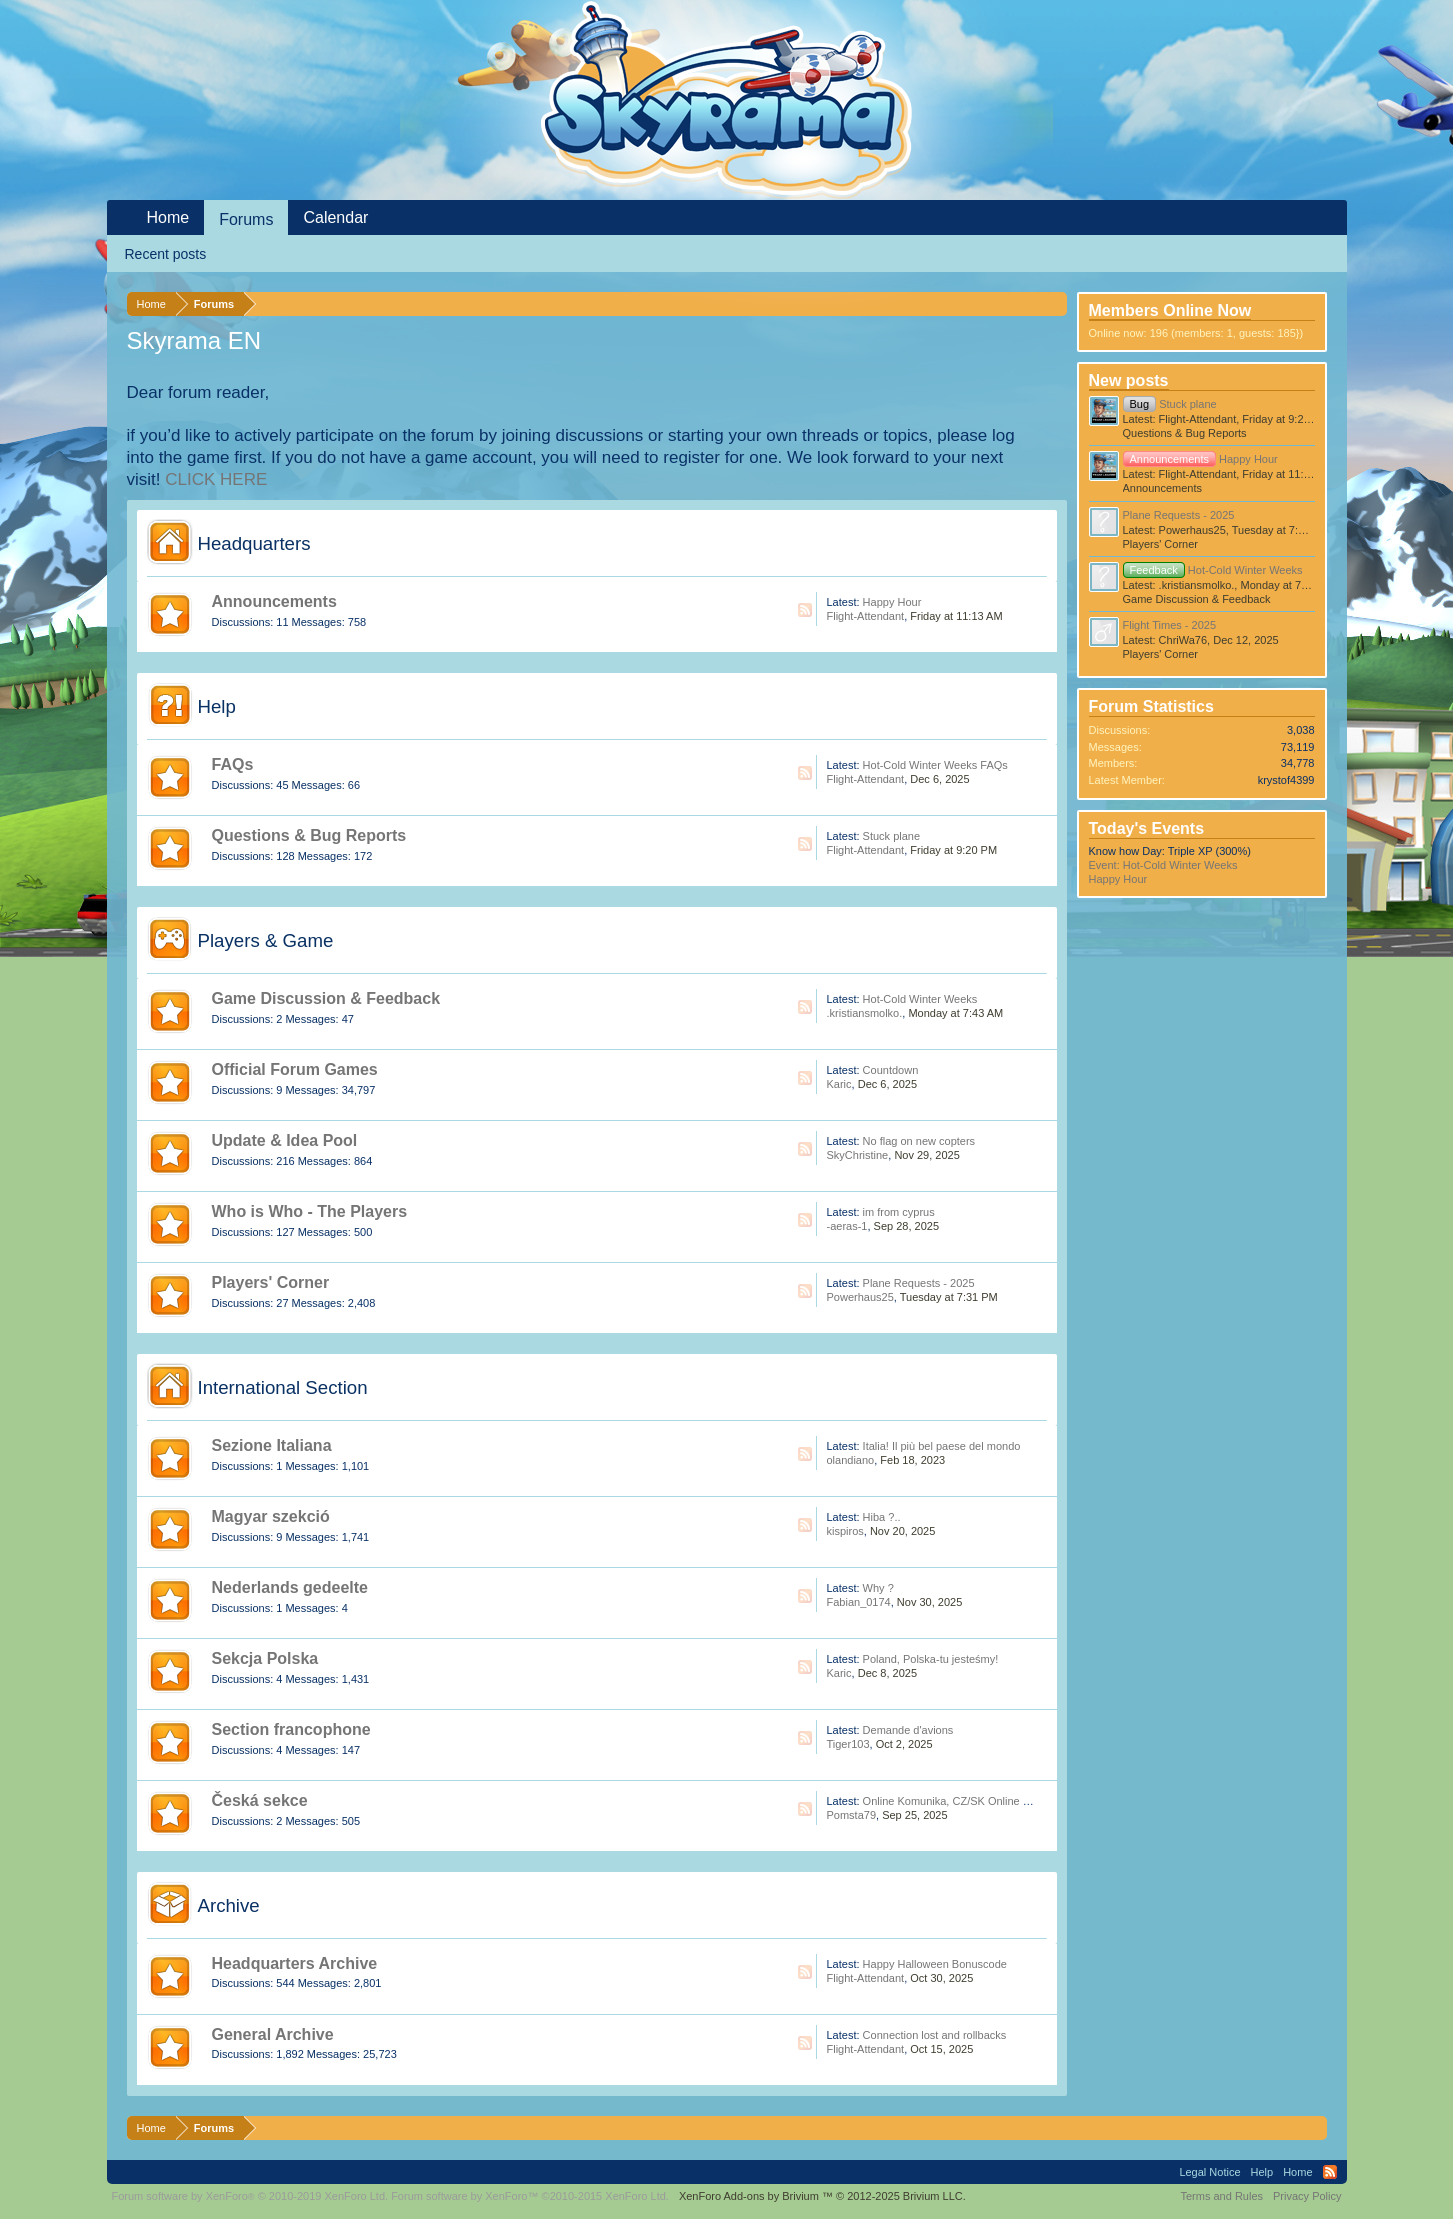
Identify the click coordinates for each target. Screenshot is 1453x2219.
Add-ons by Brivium (822, 2196)
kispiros (845, 1531)
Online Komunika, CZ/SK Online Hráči (956, 1801)
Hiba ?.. (882, 1517)
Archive (229, 1905)
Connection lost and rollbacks (935, 2035)
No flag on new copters (919, 1141)
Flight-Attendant (866, 616)
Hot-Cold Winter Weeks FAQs (935, 765)
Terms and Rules (1221, 2196)
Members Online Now (1170, 310)
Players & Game (266, 940)
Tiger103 (848, 1744)
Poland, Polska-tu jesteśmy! (931, 1659)
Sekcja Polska (265, 1658)
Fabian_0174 (859, 1602)
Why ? (878, 1588)
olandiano (851, 1460)
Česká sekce (260, 1800)
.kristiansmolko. (865, 1013)
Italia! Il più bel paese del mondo (942, 1446)
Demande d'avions (908, 1730)
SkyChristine (858, 1155)
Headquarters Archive (295, 1963)
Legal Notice (1209, 2172)
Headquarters (254, 543)
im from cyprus (899, 1212)
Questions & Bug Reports (309, 835)
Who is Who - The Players (310, 1211)
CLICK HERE (216, 479)
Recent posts (166, 254)
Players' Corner (271, 1282)
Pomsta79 (852, 1815)
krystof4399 (1286, 780)
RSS (805, 610)
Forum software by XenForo (250, 2196)
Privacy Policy (1307, 2196)
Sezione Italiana (272, 1445)
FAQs (233, 764)
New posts (1129, 380)
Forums (246, 219)
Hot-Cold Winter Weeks (920, 999)
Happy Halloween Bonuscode (935, 1964)
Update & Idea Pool (285, 1140)
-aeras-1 (847, 1226)
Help (217, 706)
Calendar (335, 217)
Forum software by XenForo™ (530, 2196)
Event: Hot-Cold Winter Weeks (1163, 865)
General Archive (273, 2034)
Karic (839, 1084)
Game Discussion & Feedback (326, 998)
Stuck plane (891, 836)
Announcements (274, 601)
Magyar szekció (271, 1516)
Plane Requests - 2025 (919, 1283)
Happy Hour (892, 602)
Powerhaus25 (860, 1297)
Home (168, 217)
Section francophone (291, 1729)
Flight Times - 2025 (1170, 625)
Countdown (891, 1070)
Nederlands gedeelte (290, 1587)
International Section (283, 1387)
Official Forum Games (295, 1069)
